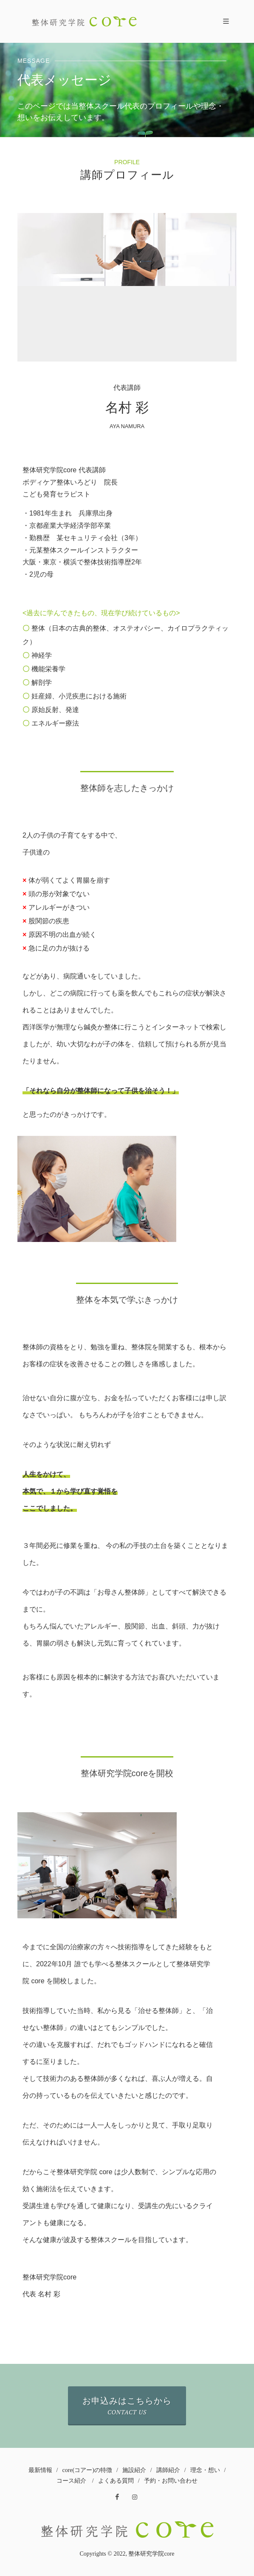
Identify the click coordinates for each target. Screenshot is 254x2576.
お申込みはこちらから (127, 2406)
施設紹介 (134, 2470)
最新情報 (40, 2470)
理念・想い (205, 2470)
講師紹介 (168, 2470)
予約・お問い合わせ (171, 2481)
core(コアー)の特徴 (87, 2470)
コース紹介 (71, 2481)
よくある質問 (116, 2481)
